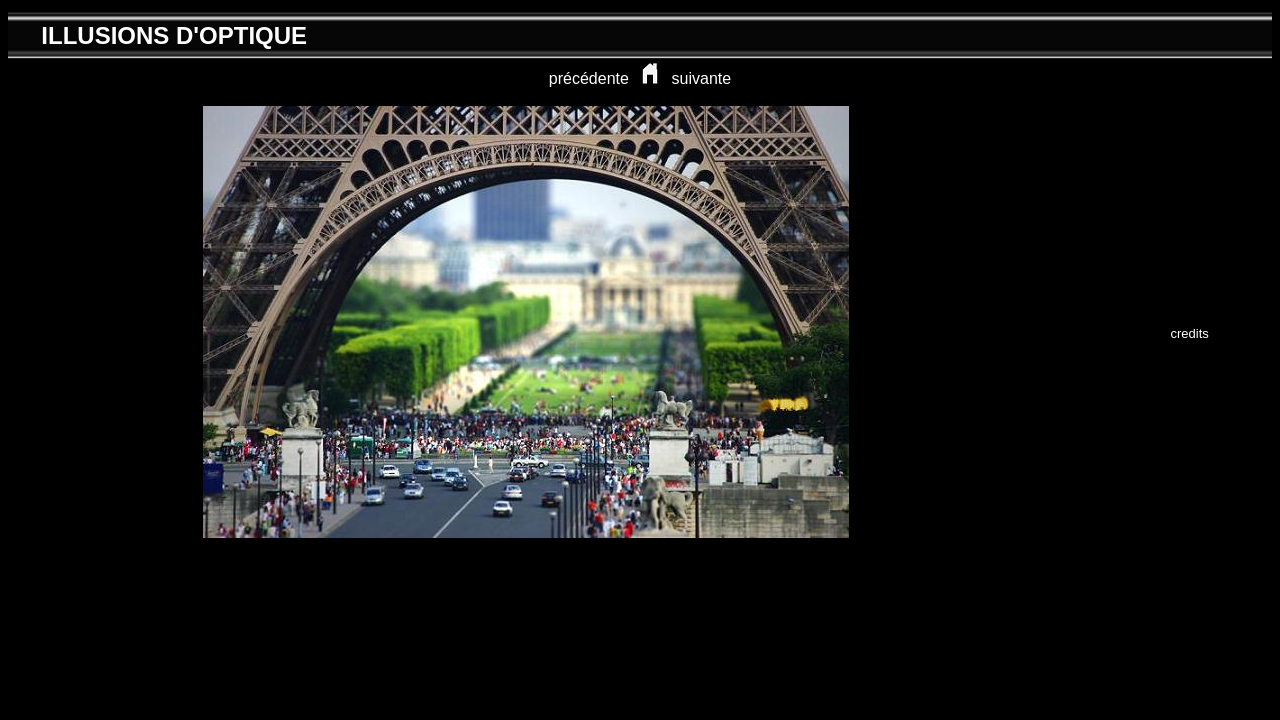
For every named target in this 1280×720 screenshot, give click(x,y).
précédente (589, 78)
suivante (702, 78)
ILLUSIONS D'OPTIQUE (174, 35)
